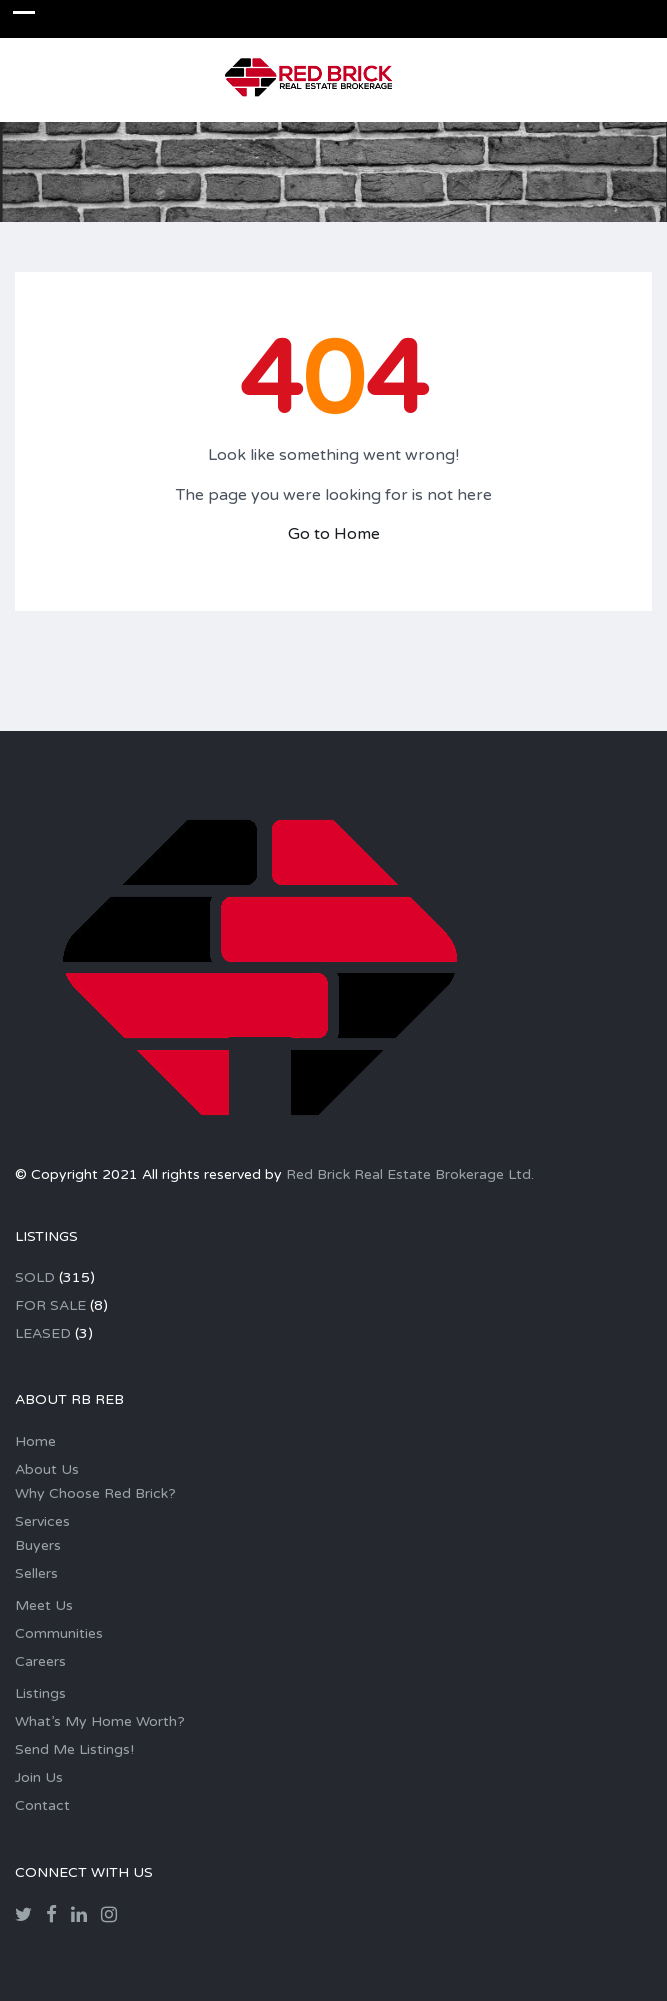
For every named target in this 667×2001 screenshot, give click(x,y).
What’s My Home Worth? (100, 1721)
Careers (40, 1661)
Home (35, 1441)
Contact (42, 1805)
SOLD (35, 1277)
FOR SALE (50, 1305)
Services (42, 1521)
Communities (59, 1633)
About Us (47, 1469)
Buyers (38, 1545)
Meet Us (44, 1605)
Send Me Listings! (74, 1749)
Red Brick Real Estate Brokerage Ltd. (410, 1174)
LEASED (43, 1333)
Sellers (36, 1573)
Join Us (39, 1777)
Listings (40, 1693)
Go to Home (334, 534)
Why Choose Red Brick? (95, 1493)
